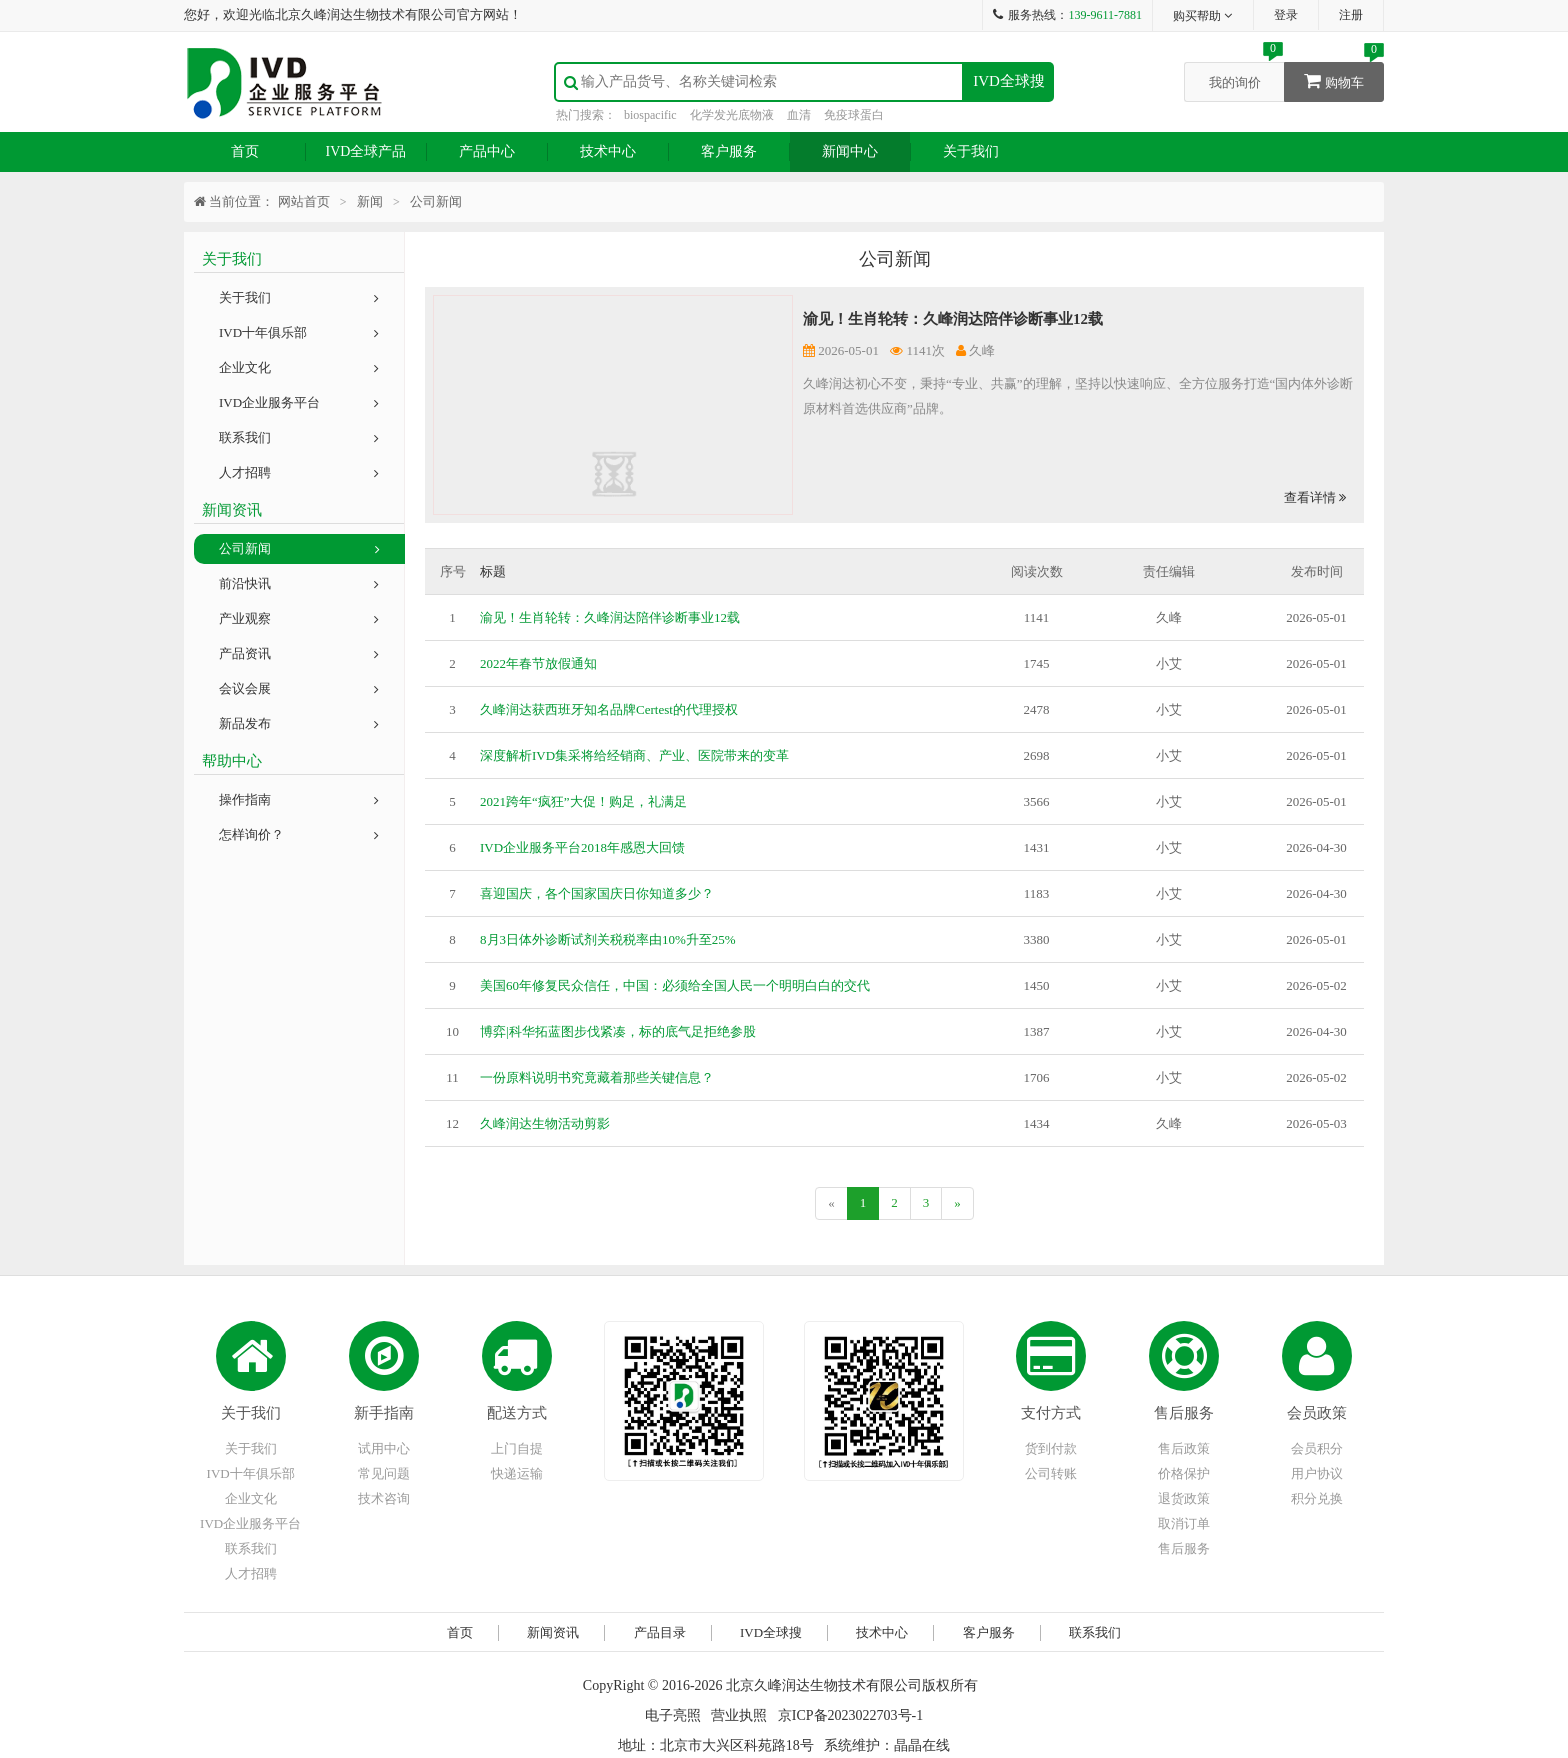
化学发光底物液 (732, 115)
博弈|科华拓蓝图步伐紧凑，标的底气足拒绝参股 (618, 1031)
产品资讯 (299, 653)
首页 (245, 151)
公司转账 (1051, 1473)
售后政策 (1184, 1448)
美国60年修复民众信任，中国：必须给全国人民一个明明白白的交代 (675, 985)
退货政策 (1184, 1498)
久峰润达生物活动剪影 (545, 1123)
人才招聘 (299, 472)
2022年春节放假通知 (538, 663)
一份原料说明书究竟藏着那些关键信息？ (597, 1077)
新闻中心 (850, 151)
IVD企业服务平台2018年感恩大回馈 (582, 847)
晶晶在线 (922, 1745)
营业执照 (739, 1715)
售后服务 (1184, 1413)
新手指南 (384, 1413)
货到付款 (1051, 1448)
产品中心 (487, 151)
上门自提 (517, 1448)
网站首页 (304, 201)
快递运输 (517, 1473)
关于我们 (971, 151)
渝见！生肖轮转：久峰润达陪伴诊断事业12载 (953, 319)
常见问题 (384, 1473)
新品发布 (299, 723)
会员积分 (1317, 1448)
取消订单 (1184, 1523)
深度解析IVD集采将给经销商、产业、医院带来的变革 (634, 755)
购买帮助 (1203, 16)
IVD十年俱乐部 (299, 332)
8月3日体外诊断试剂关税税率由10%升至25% (608, 939)
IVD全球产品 (366, 151)
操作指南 (299, 799)
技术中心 (608, 151)
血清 (799, 115)
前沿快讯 (299, 583)
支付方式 (1051, 1413)
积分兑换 (1317, 1498)
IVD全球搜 (1009, 81)
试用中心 (384, 1448)
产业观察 (299, 618)
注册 (1351, 15)
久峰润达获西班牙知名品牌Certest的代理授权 (609, 709)
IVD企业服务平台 (299, 402)
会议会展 (299, 688)
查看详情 (1315, 497)
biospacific (650, 115)
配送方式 (517, 1413)
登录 (1286, 15)
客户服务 (729, 151)
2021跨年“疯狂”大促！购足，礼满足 (583, 801)
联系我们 (299, 437)
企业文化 (299, 367)
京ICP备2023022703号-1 (850, 1715)
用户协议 (1317, 1473)
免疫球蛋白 (854, 115)
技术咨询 (384, 1498)
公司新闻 (299, 548)
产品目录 (660, 1632)
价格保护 (1184, 1473)
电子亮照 (673, 1715)
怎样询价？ (299, 834)
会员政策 (1317, 1413)
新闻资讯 (553, 1632)
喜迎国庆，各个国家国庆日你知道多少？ (597, 893)
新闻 (370, 201)
